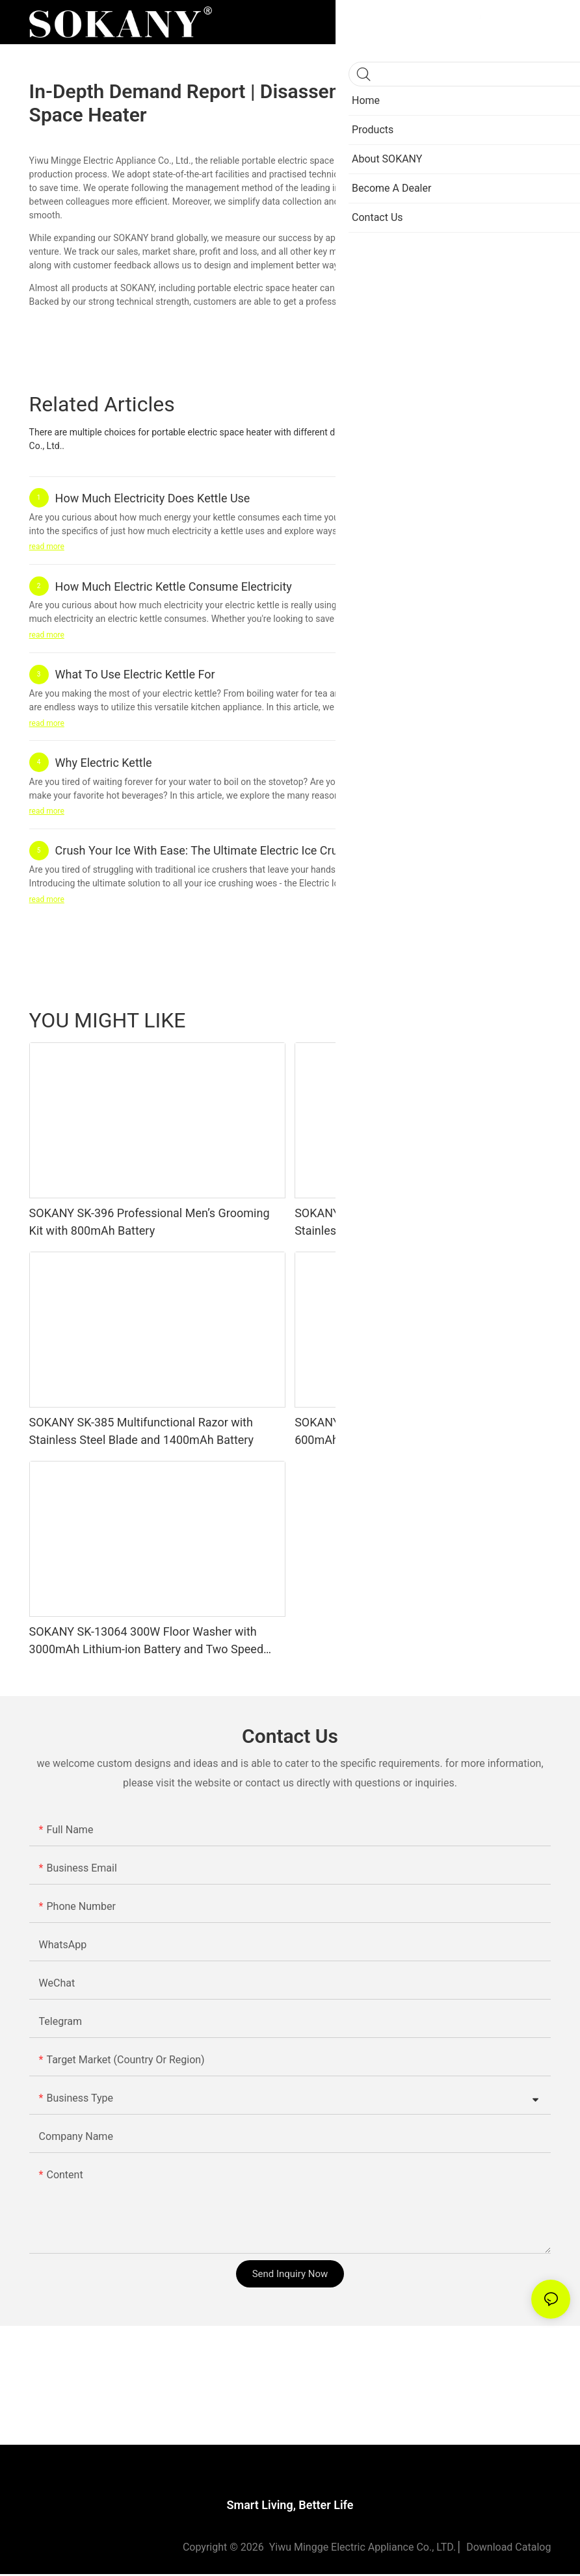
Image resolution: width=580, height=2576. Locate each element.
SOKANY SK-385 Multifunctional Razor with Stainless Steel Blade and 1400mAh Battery (141, 1431)
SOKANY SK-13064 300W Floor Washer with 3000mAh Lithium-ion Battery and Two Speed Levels (146, 1641)
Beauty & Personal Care (383, 1020)
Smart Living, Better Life (290, 2507)
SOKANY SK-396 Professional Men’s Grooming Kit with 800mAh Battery (149, 1221)
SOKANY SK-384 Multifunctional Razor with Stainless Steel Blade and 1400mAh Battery (407, 1221)
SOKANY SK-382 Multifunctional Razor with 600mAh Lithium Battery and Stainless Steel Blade (408, 1432)
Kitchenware (469, 1020)
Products (526, 1020)
